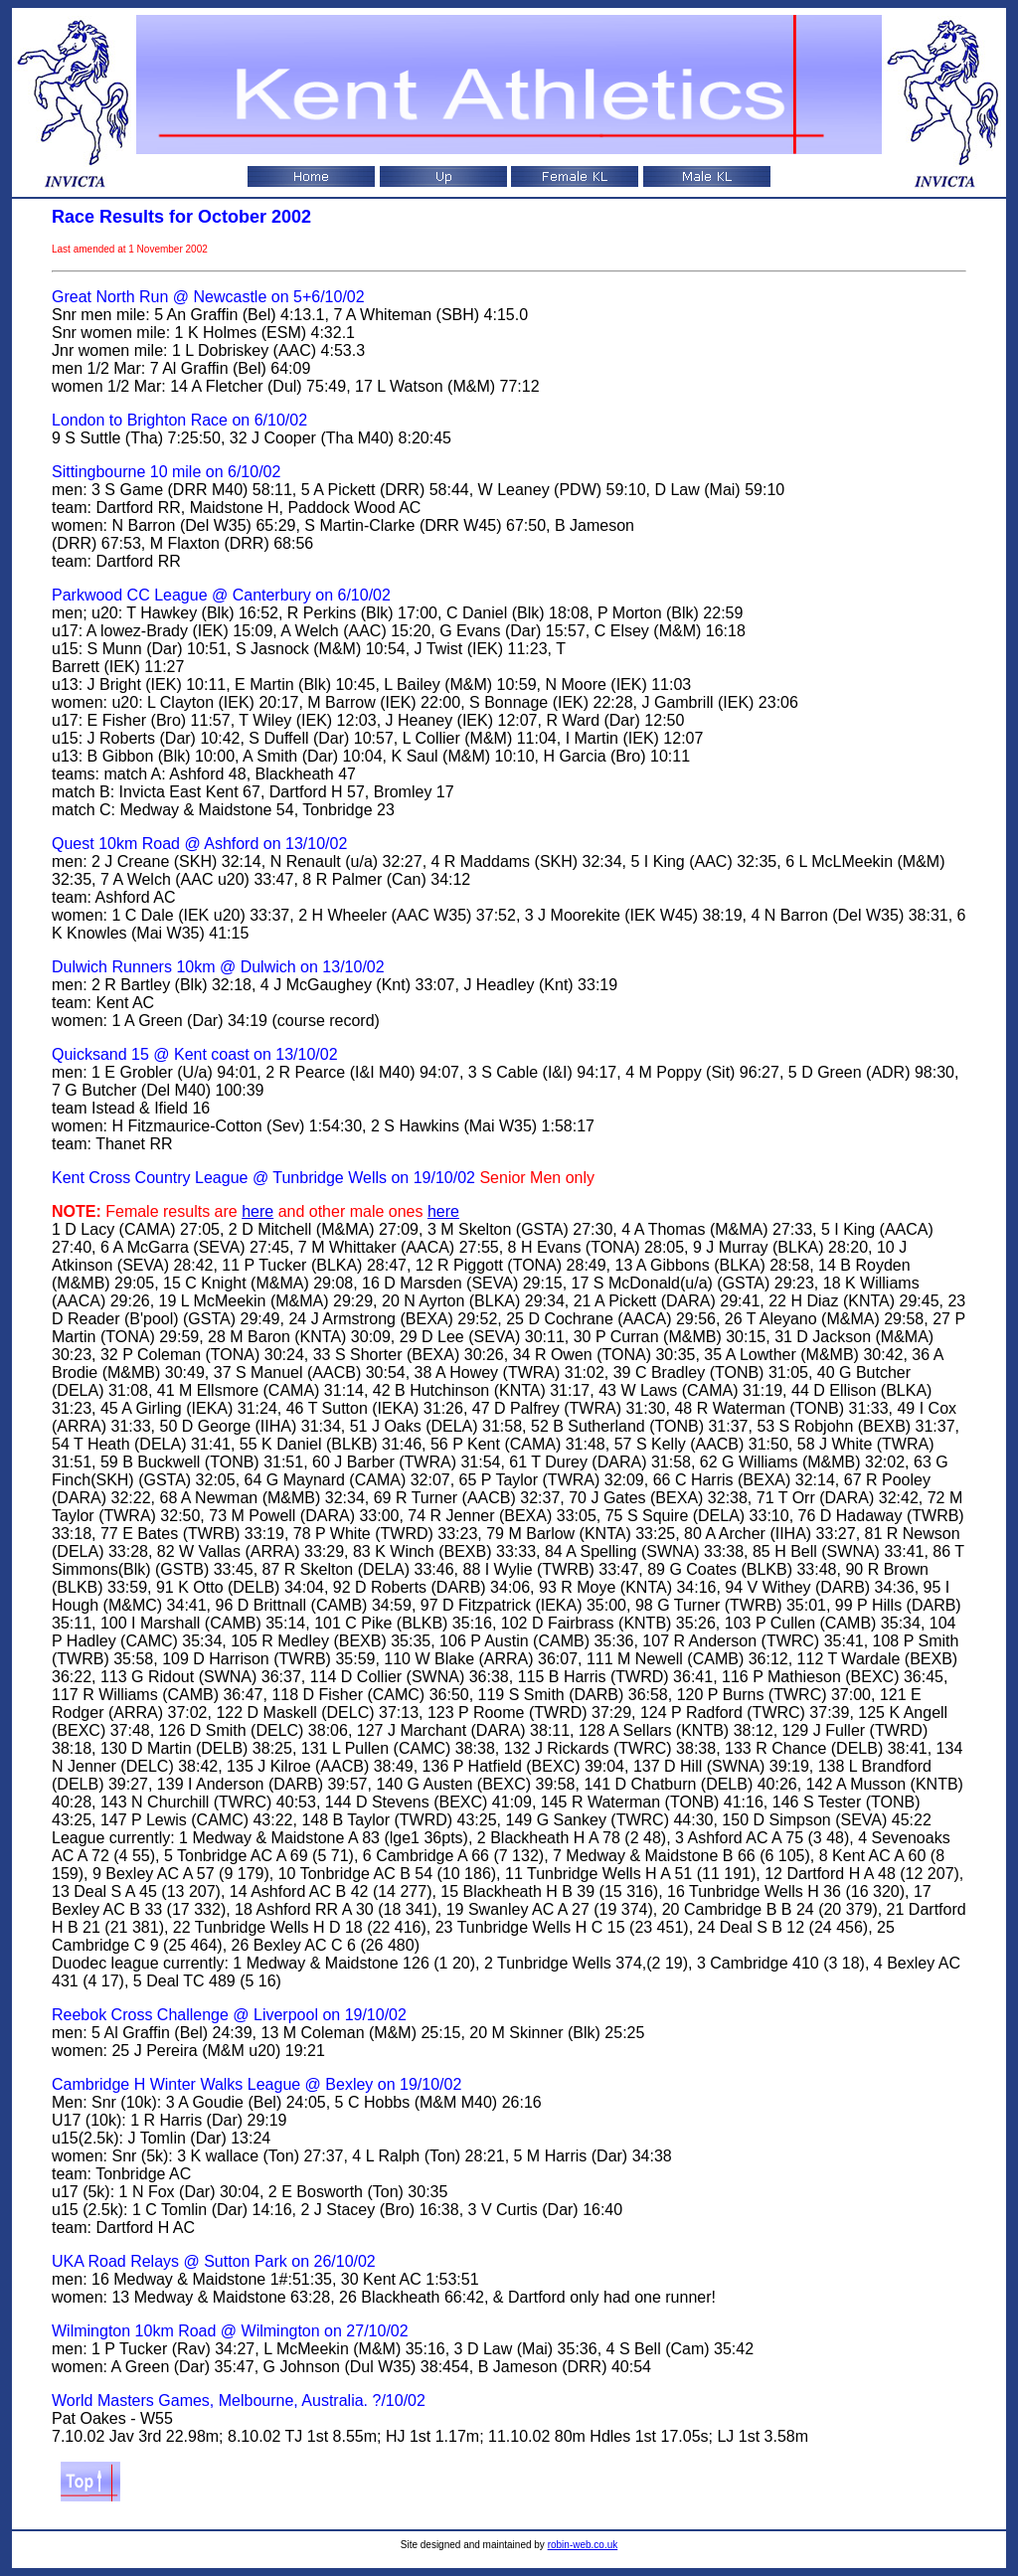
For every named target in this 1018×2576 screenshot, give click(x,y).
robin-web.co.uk (583, 2544)
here (257, 1211)
